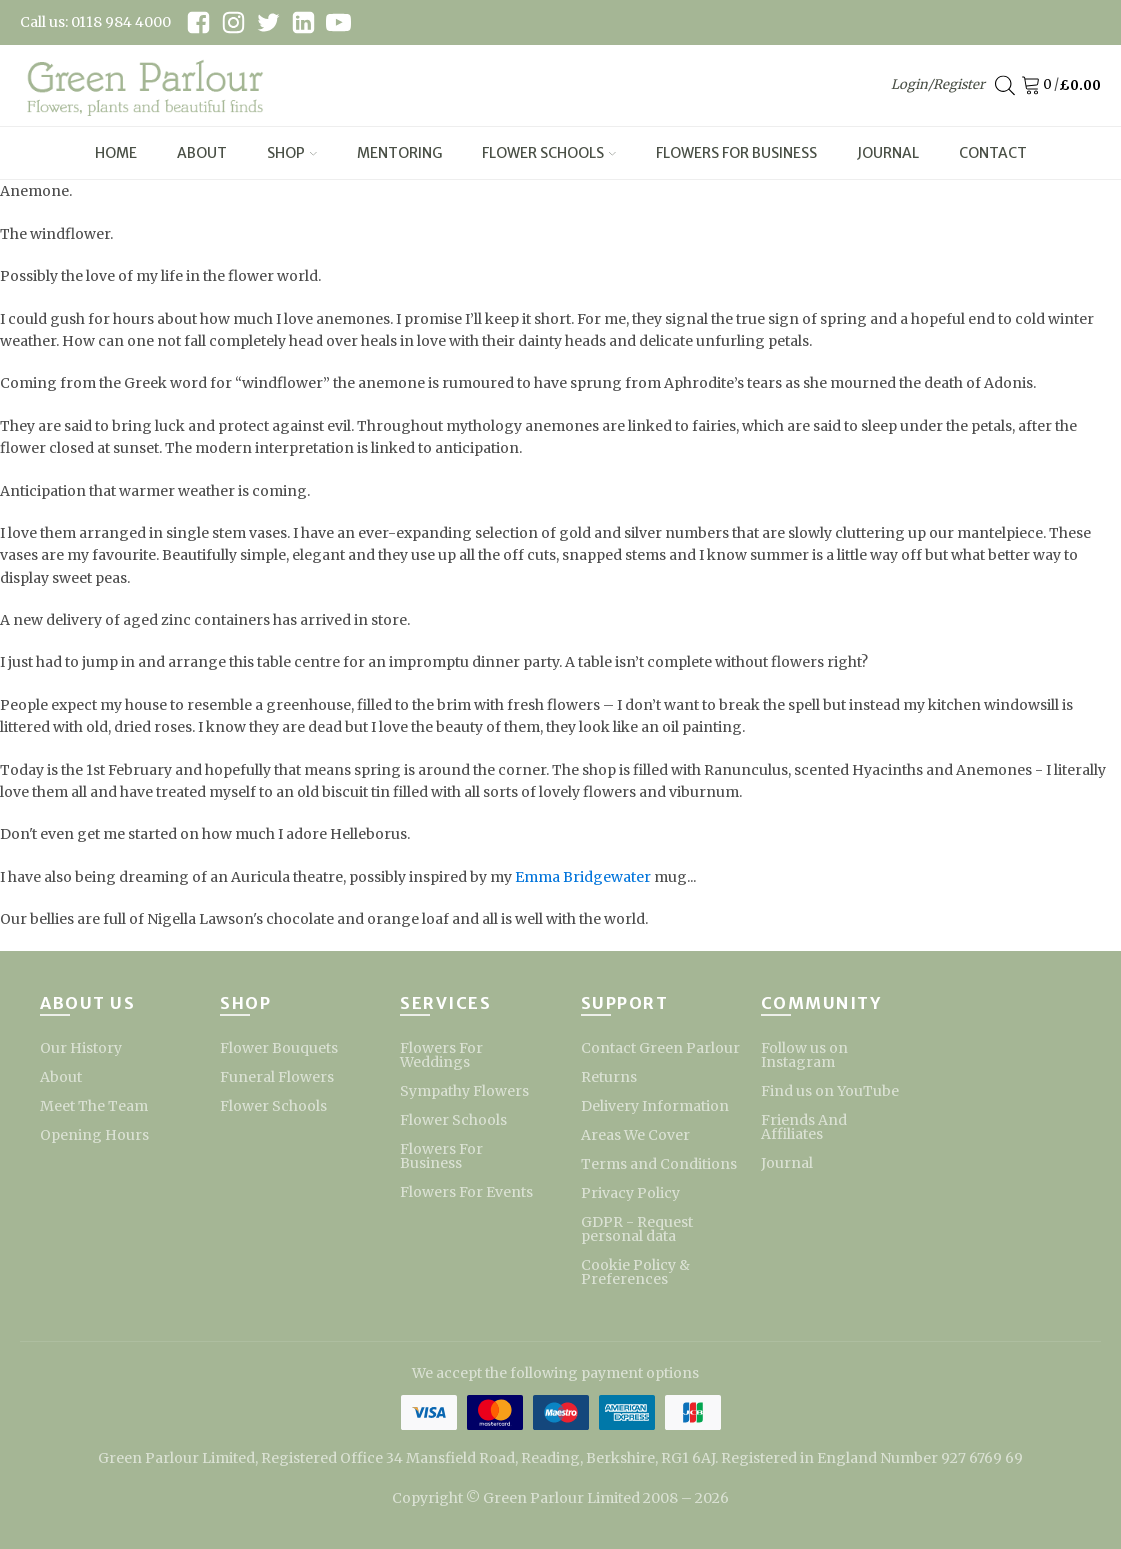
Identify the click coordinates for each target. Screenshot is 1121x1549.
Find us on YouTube (830, 1091)
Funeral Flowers (277, 1077)
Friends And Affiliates (804, 1127)
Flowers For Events (466, 1192)
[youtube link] (338, 22)
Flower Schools (549, 153)
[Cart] (1034, 85)
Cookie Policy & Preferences (635, 1272)
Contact (993, 153)
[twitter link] (268, 22)
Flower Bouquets (279, 1048)
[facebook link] (198, 22)
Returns (609, 1077)
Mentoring (399, 153)
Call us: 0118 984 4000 (95, 22)
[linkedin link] (303, 22)
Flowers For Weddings (441, 1055)
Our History (81, 1048)
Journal (888, 153)
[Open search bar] (1005, 85)
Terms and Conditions (659, 1164)
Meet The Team (94, 1106)
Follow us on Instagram (804, 1055)
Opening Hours (94, 1135)
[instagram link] (233, 22)
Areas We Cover (635, 1135)
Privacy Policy (630, 1193)
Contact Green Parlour (660, 1048)
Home (116, 153)
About (202, 153)
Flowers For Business (736, 153)
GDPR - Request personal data (637, 1229)
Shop (292, 153)
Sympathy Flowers (464, 1091)
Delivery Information (655, 1106)
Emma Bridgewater (583, 877)
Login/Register (938, 84)
